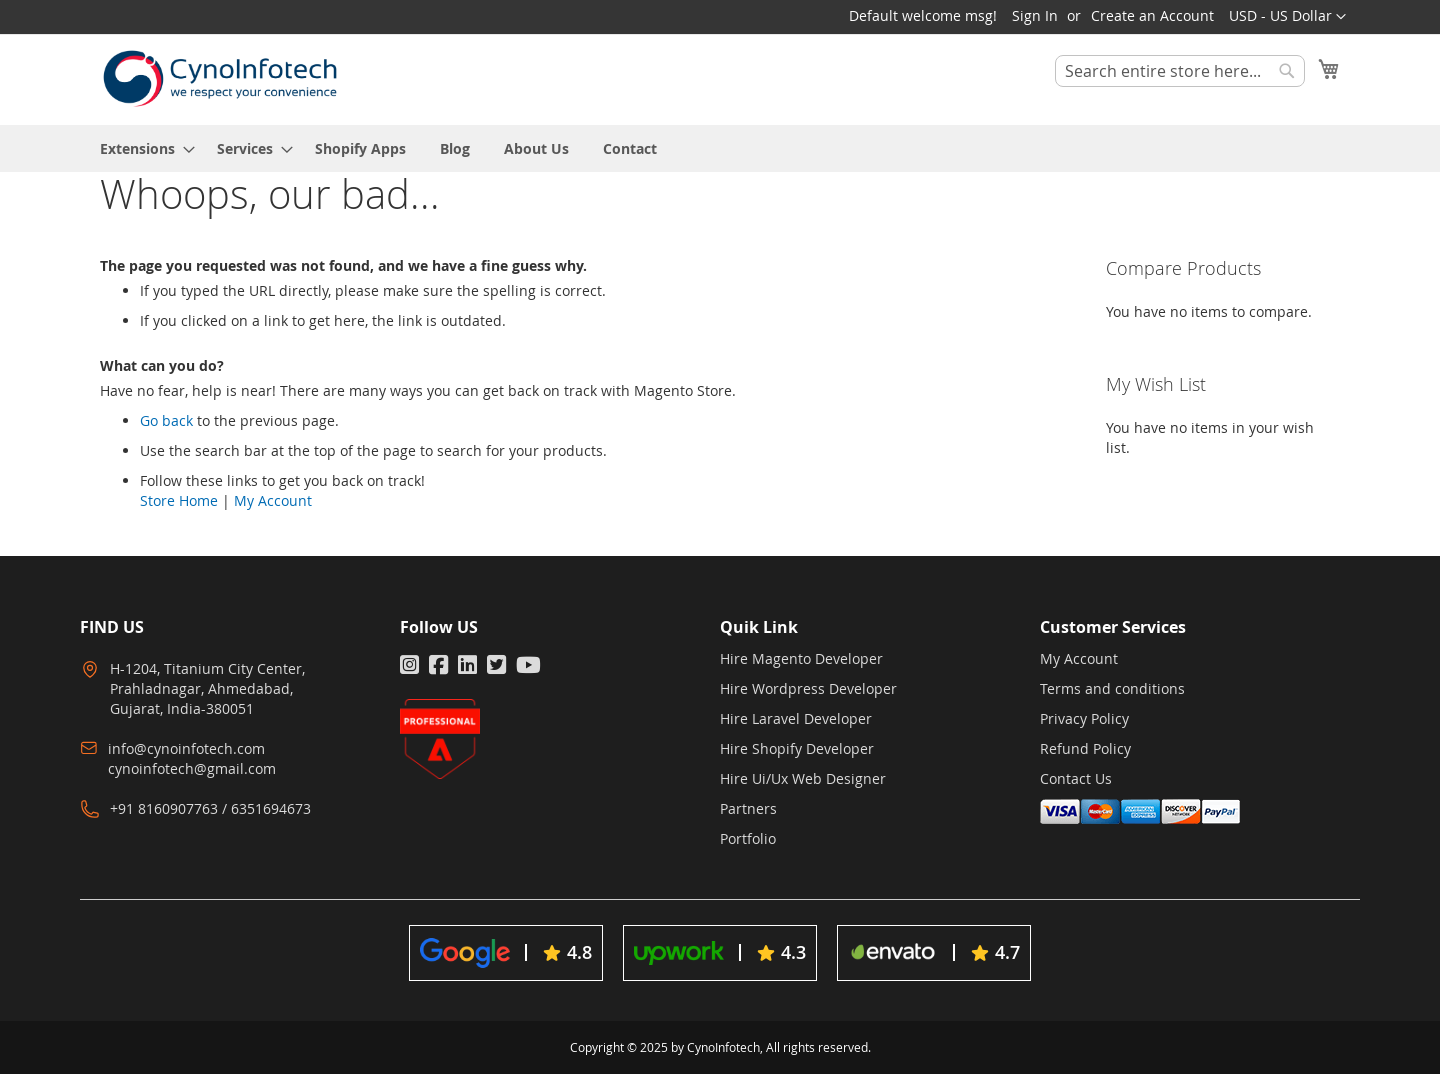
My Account (273, 500)
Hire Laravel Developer (796, 718)
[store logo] (220, 78)
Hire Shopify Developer (797, 748)
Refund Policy (1085, 748)
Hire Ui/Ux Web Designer (803, 778)
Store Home (179, 500)
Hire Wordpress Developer (808, 688)
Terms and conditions (1112, 688)
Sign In (1035, 15)
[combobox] (1180, 71)
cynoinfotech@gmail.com (192, 768)
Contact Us (1076, 778)
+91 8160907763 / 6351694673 (210, 808)
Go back (166, 420)
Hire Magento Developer (801, 658)
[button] (1287, 17)
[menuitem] (141, 148)
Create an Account (1152, 15)
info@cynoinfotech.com (186, 748)
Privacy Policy (1084, 718)
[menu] (720, 148)
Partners (748, 808)
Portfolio (748, 838)
